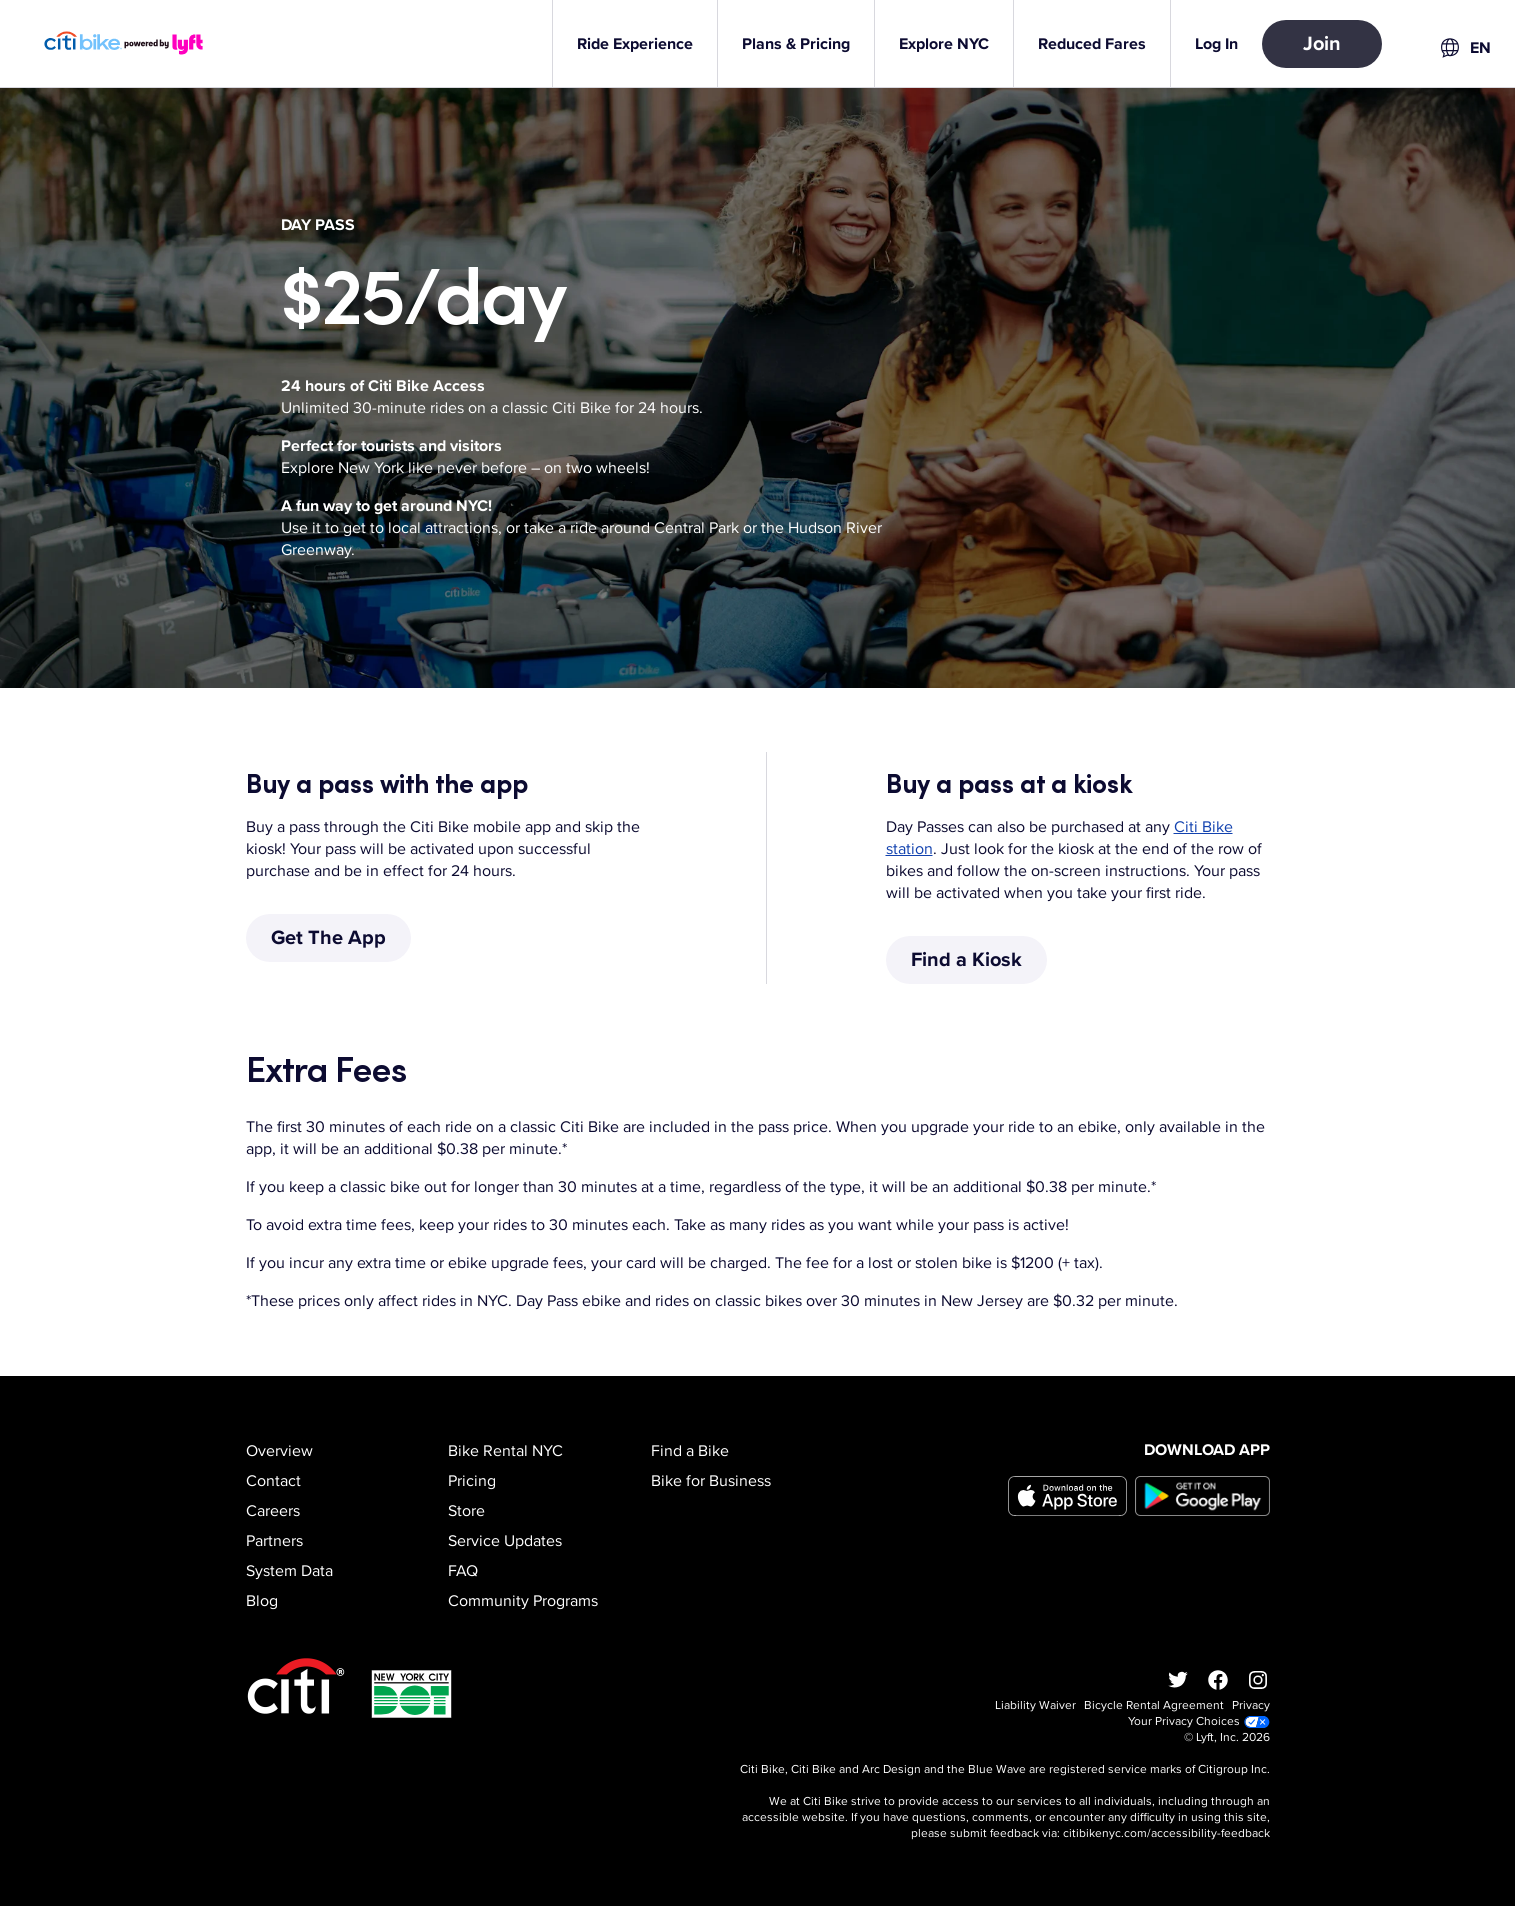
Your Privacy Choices (1199, 1721)
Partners (274, 1541)
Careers (273, 1511)
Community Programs (523, 1601)
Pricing (472, 1481)
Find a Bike (690, 1451)
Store (466, 1511)
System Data (289, 1571)
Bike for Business (711, 1481)
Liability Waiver (1035, 1705)
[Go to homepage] (136, 43)
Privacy (1251, 1705)
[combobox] (1464, 48)
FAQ (463, 1571)
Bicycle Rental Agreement (1154, 1705)
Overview (279, 1451)
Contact (273, 1481)
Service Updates (505, 1541)
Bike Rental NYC (505, 1451)
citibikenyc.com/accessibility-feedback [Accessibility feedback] (1166, 1833)
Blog (262, 1601)
